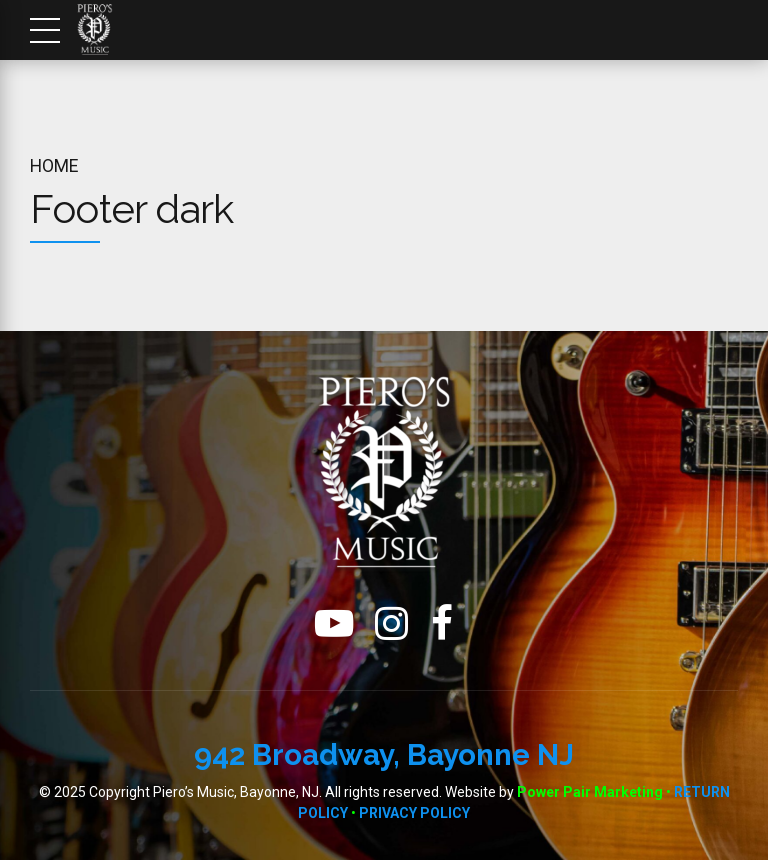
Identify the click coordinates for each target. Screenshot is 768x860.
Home (54, 166)
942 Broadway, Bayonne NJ (384, 754)
